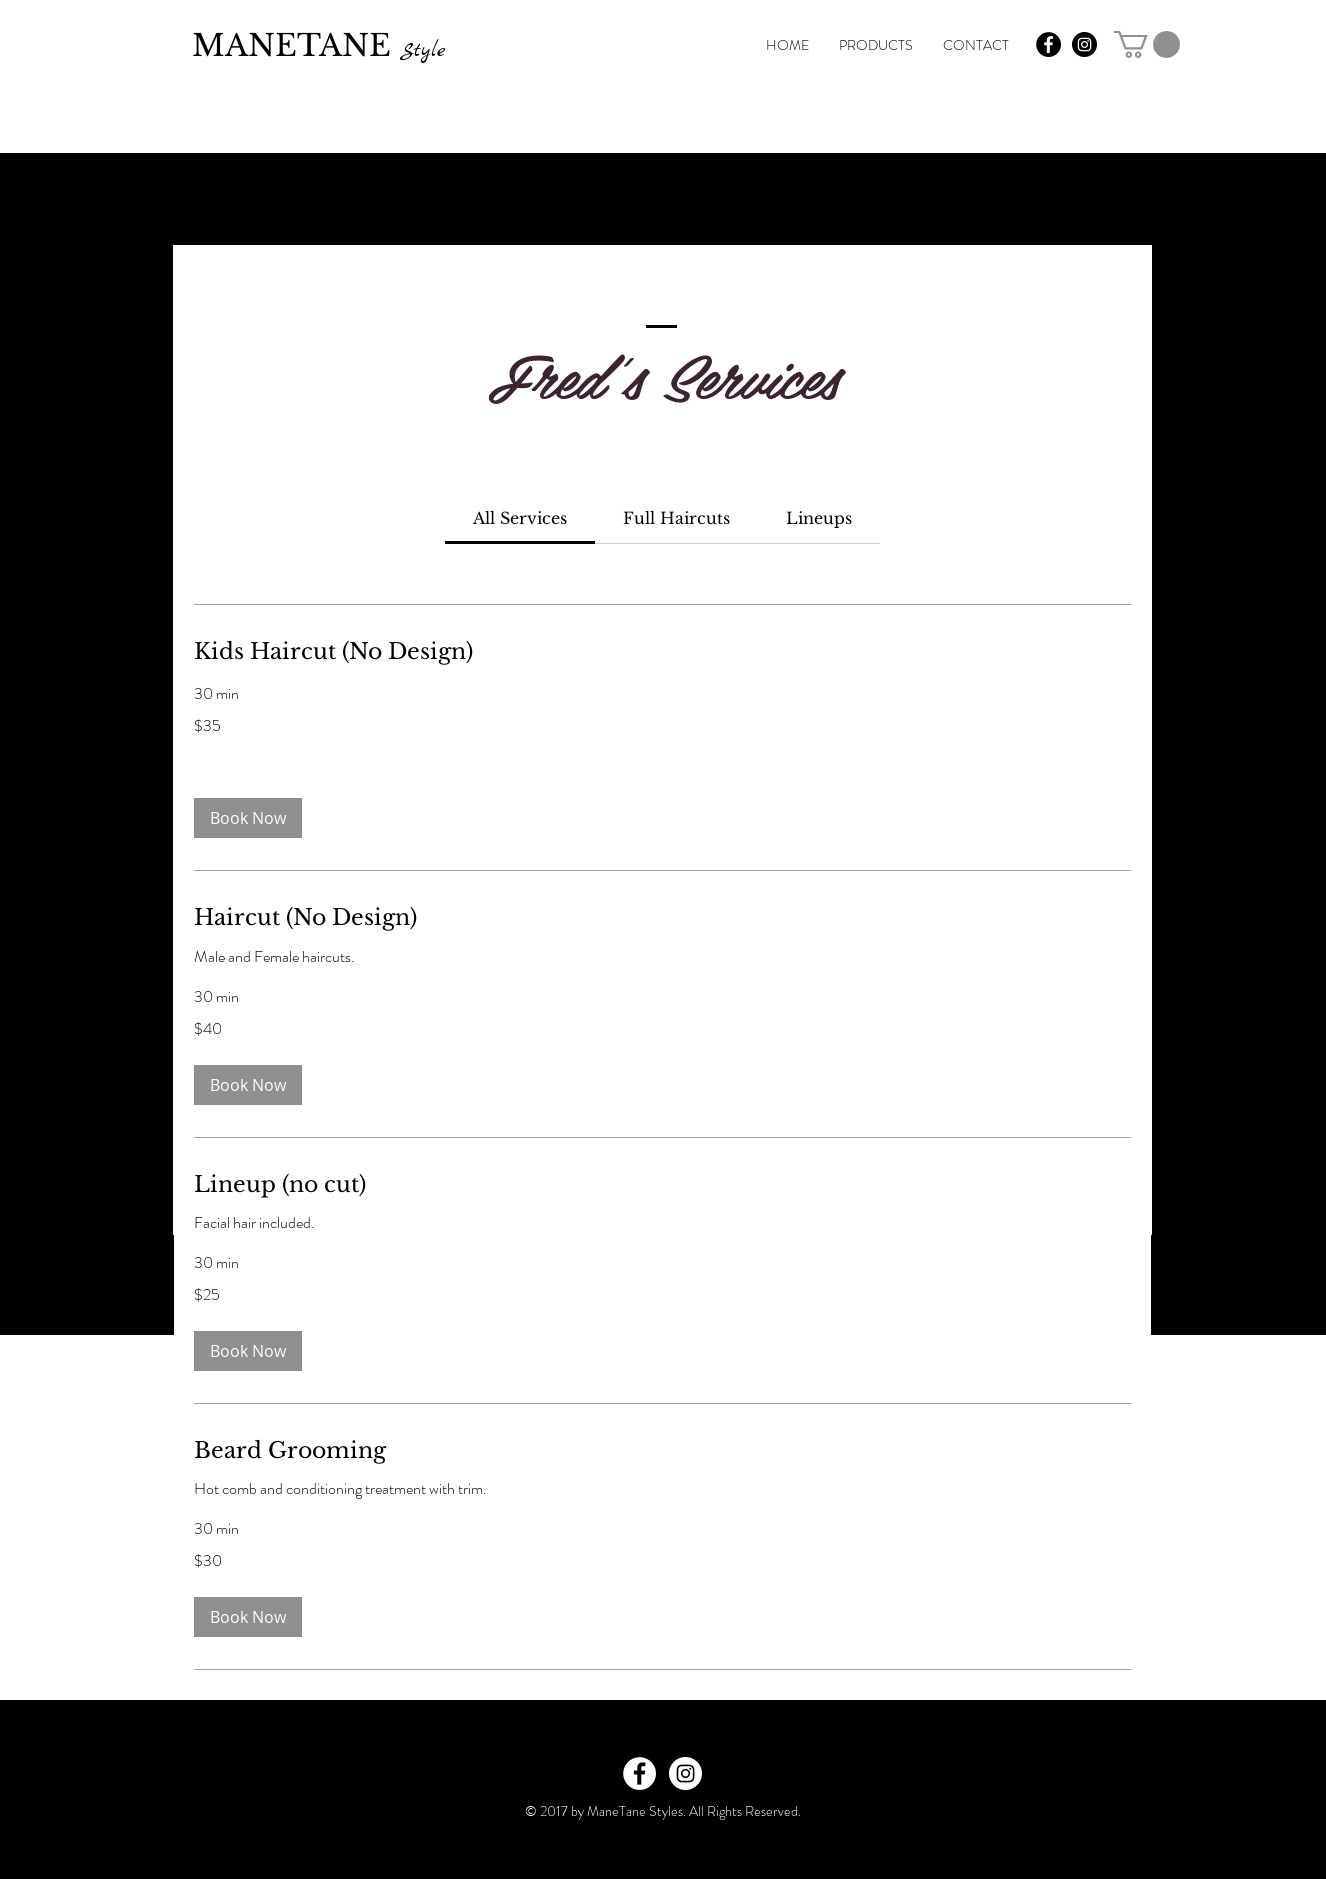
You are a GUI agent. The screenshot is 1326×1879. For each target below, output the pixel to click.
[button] (248, 818)
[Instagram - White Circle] (685, 1773)
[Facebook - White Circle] (639, 1773)
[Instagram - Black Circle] (1084, 44)
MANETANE (319, 45)
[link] (1147, 44)
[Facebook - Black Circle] (1048, 44)
